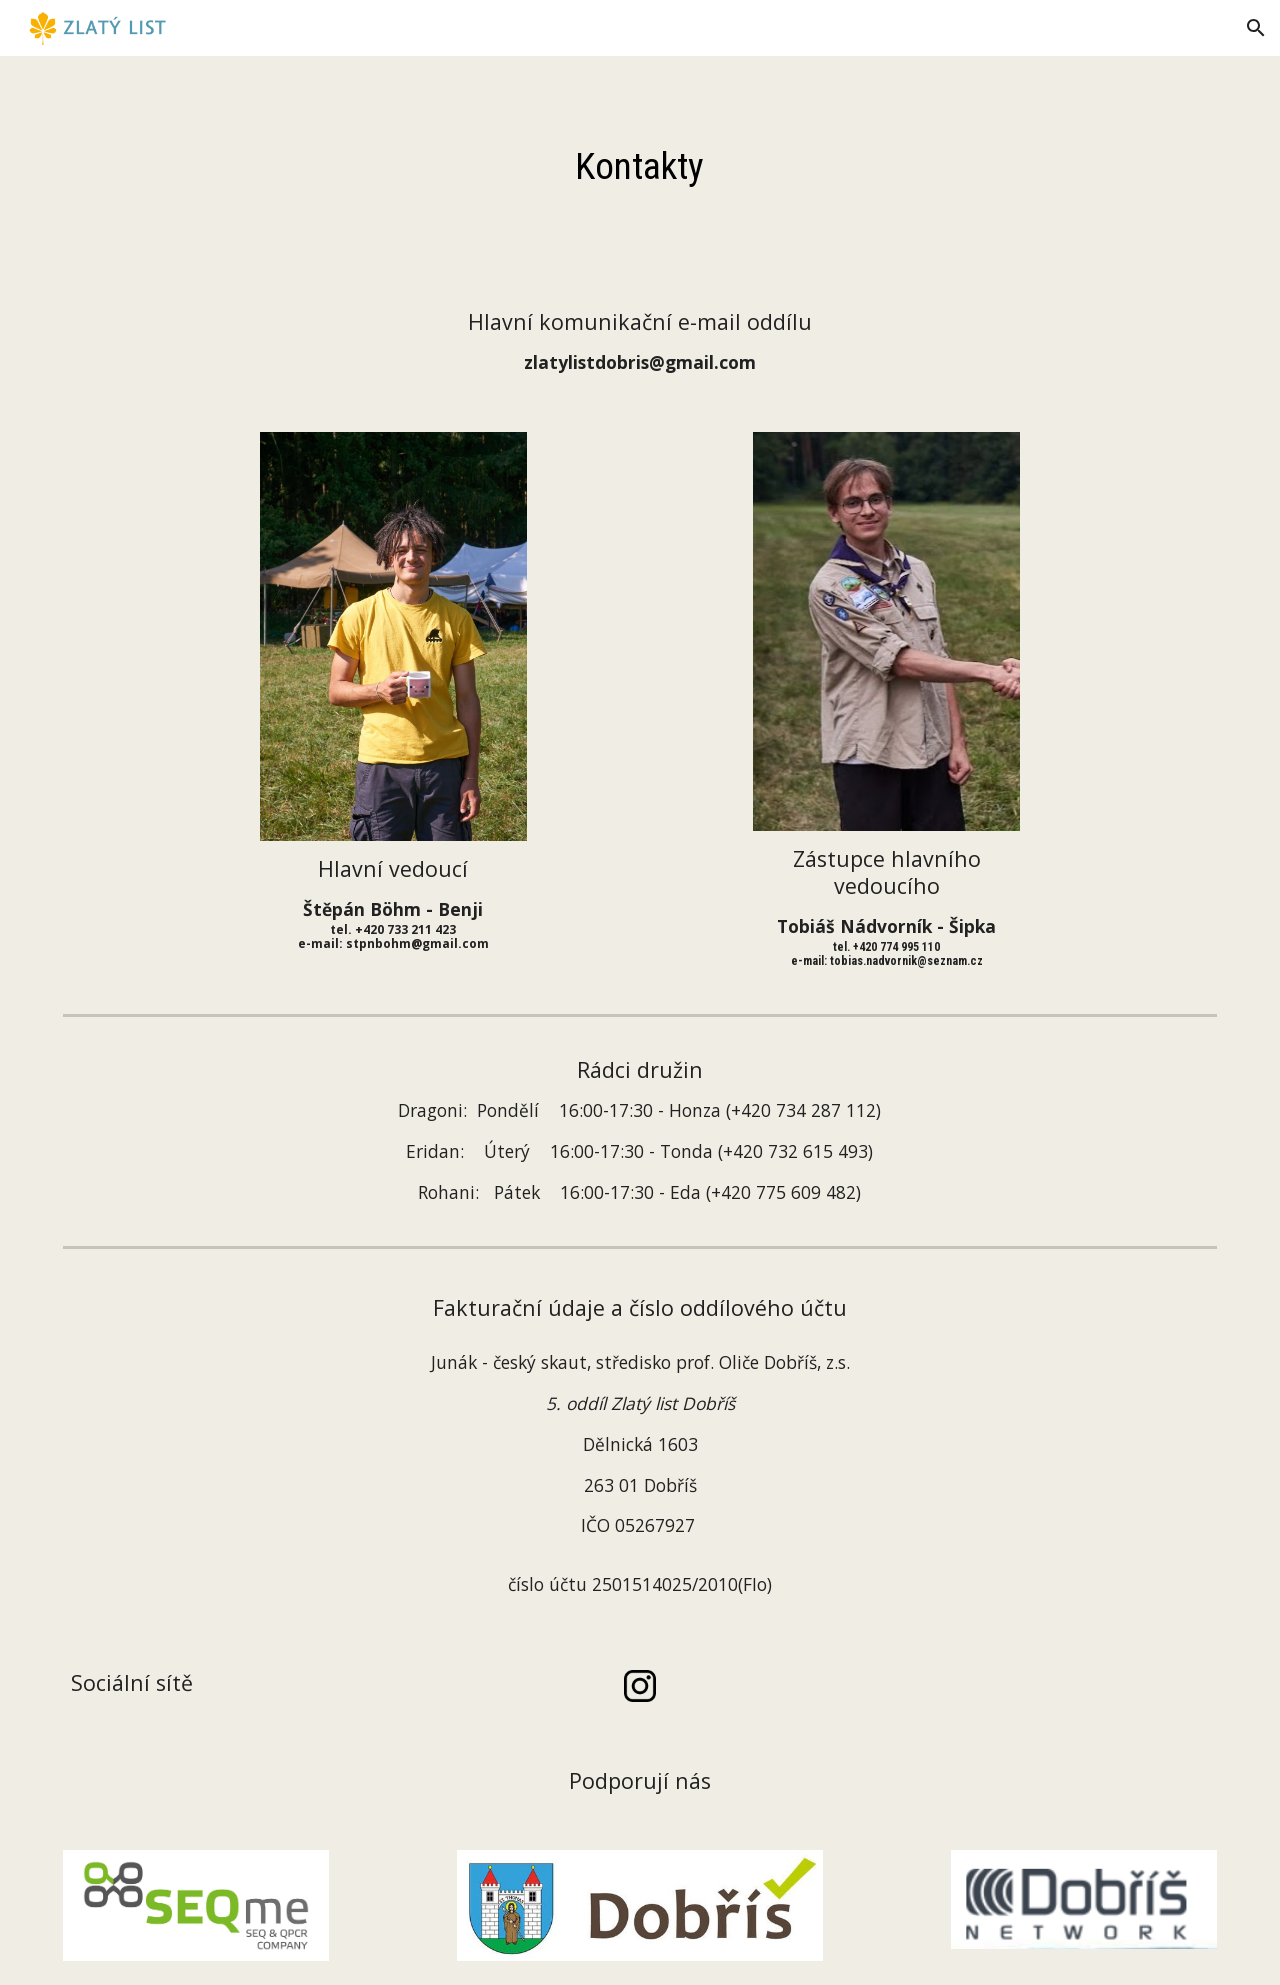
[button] (1256, 28)
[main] (640, 166)
